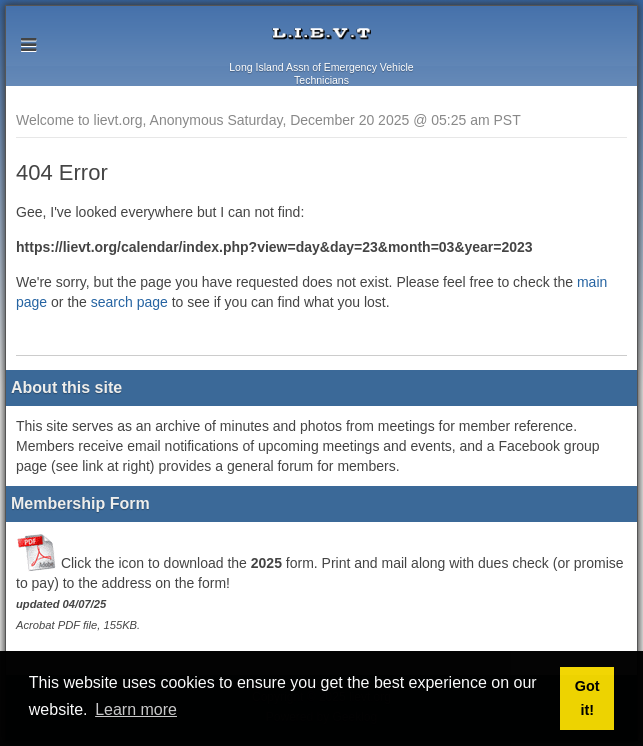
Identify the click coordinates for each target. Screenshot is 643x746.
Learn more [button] (136, 709)
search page (129, 302)
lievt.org (321, 33)
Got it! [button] (587, 698)
